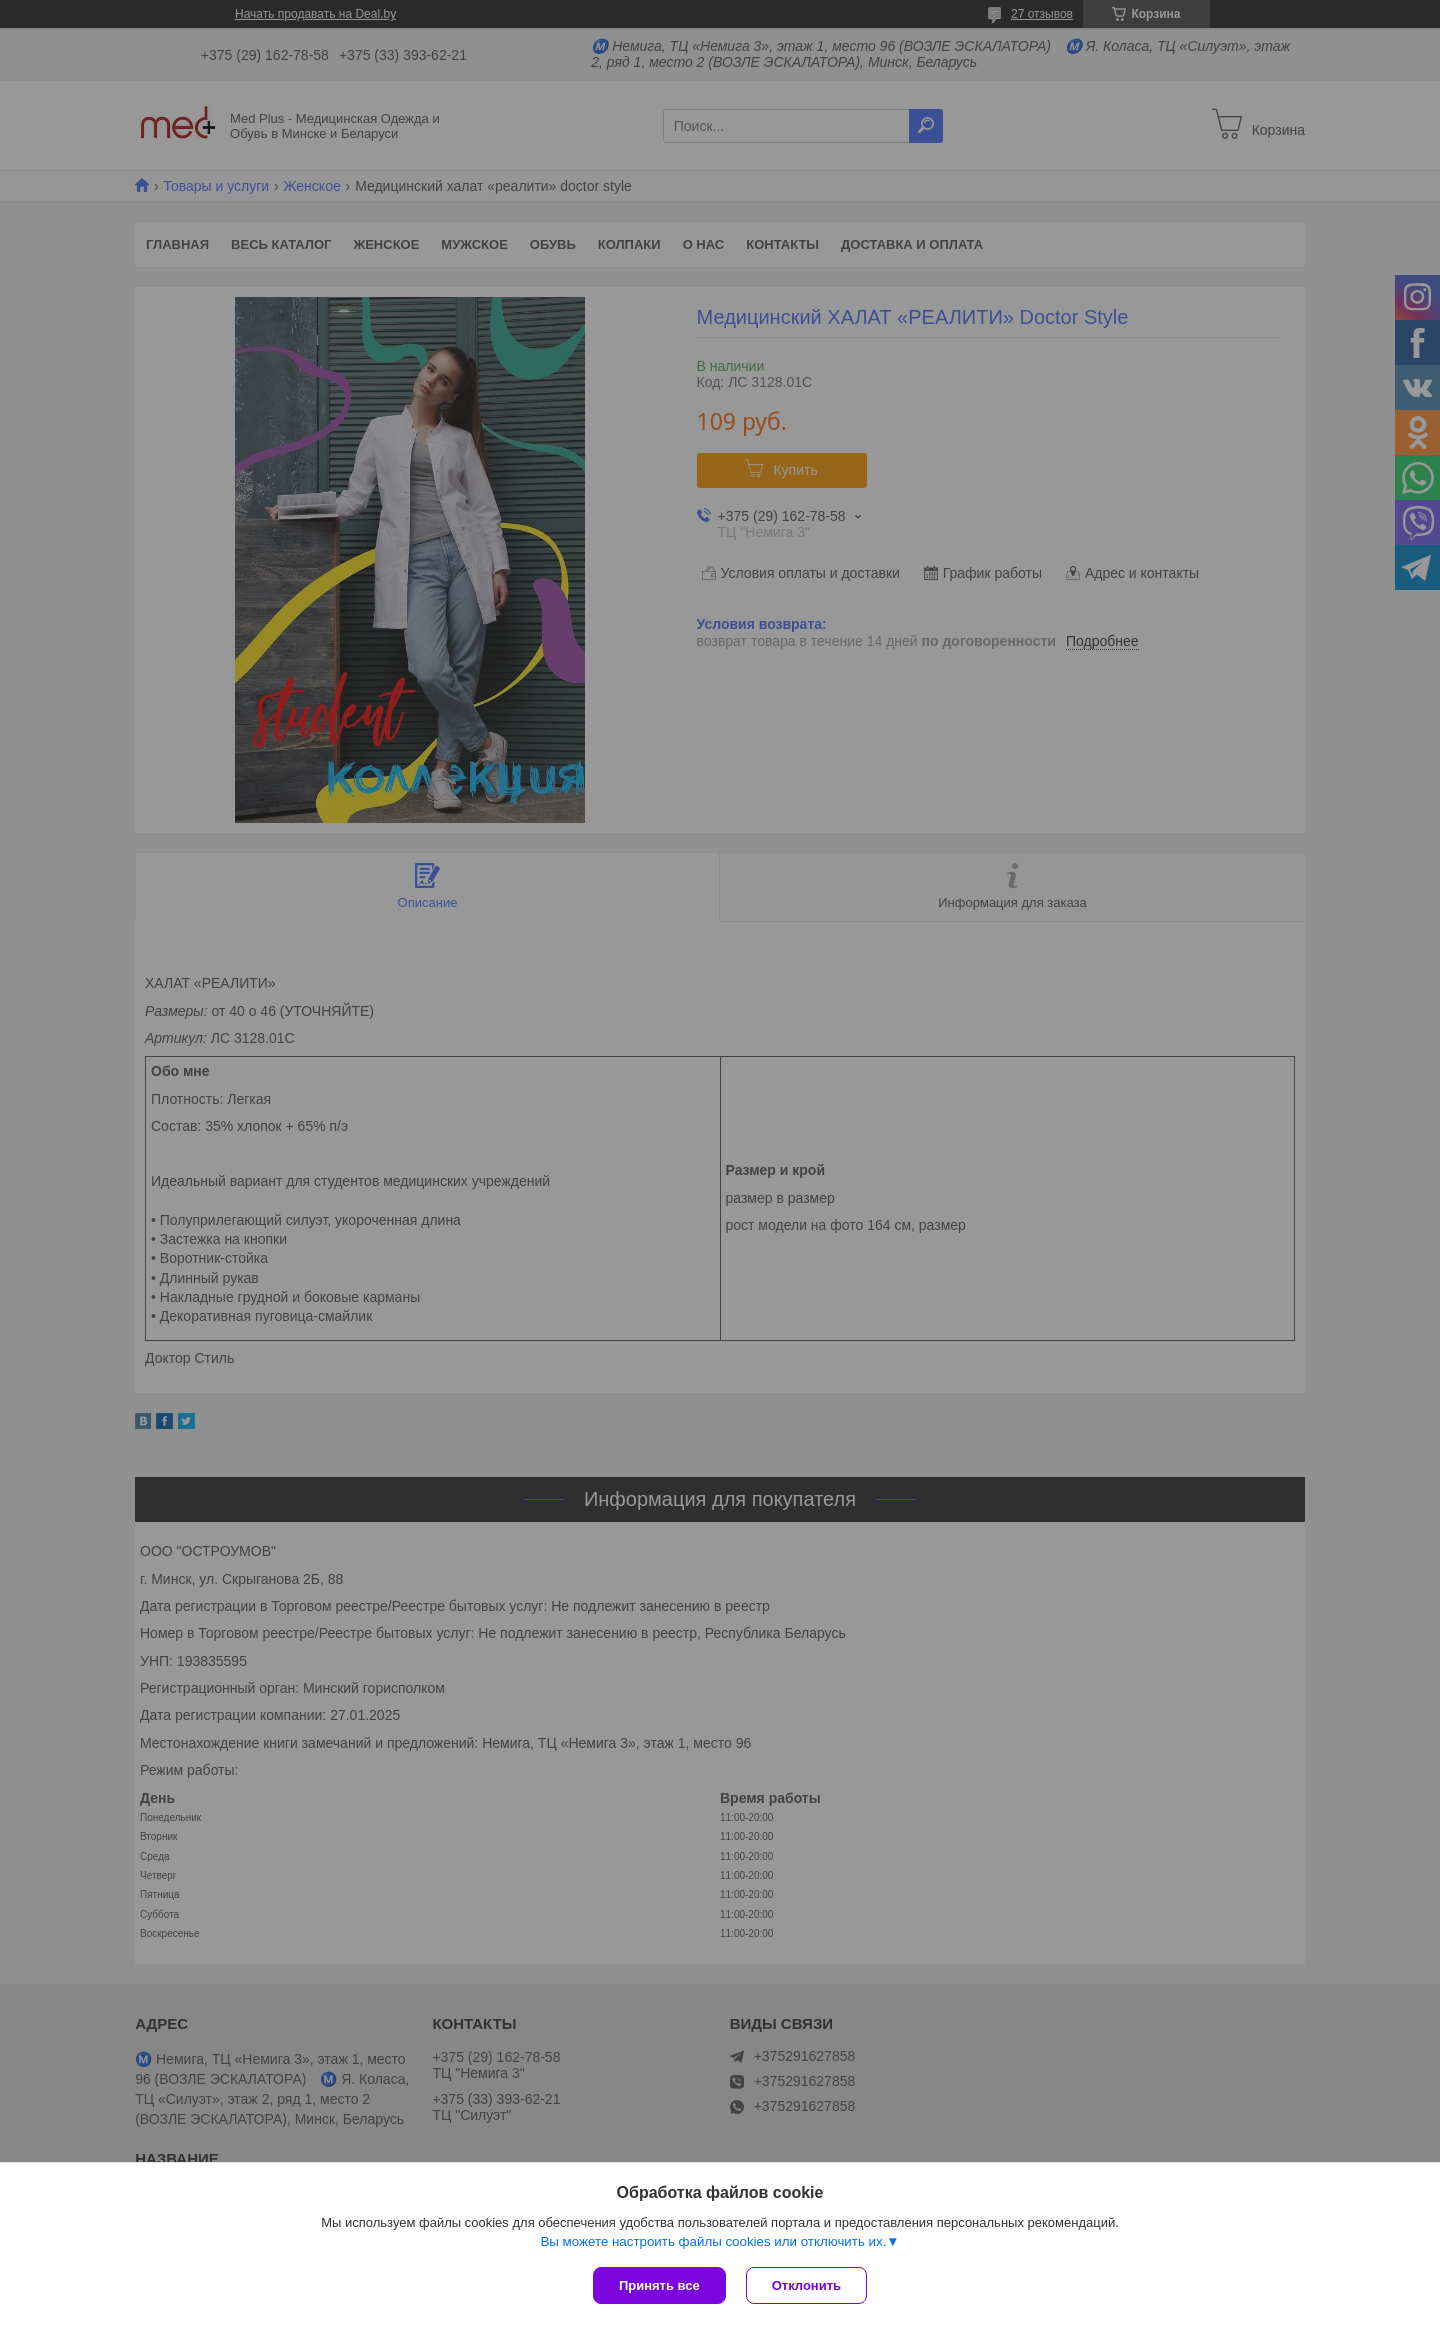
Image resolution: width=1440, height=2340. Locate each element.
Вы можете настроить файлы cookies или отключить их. (713, 2241)
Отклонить (806, 2285)
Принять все (659, 2285)
